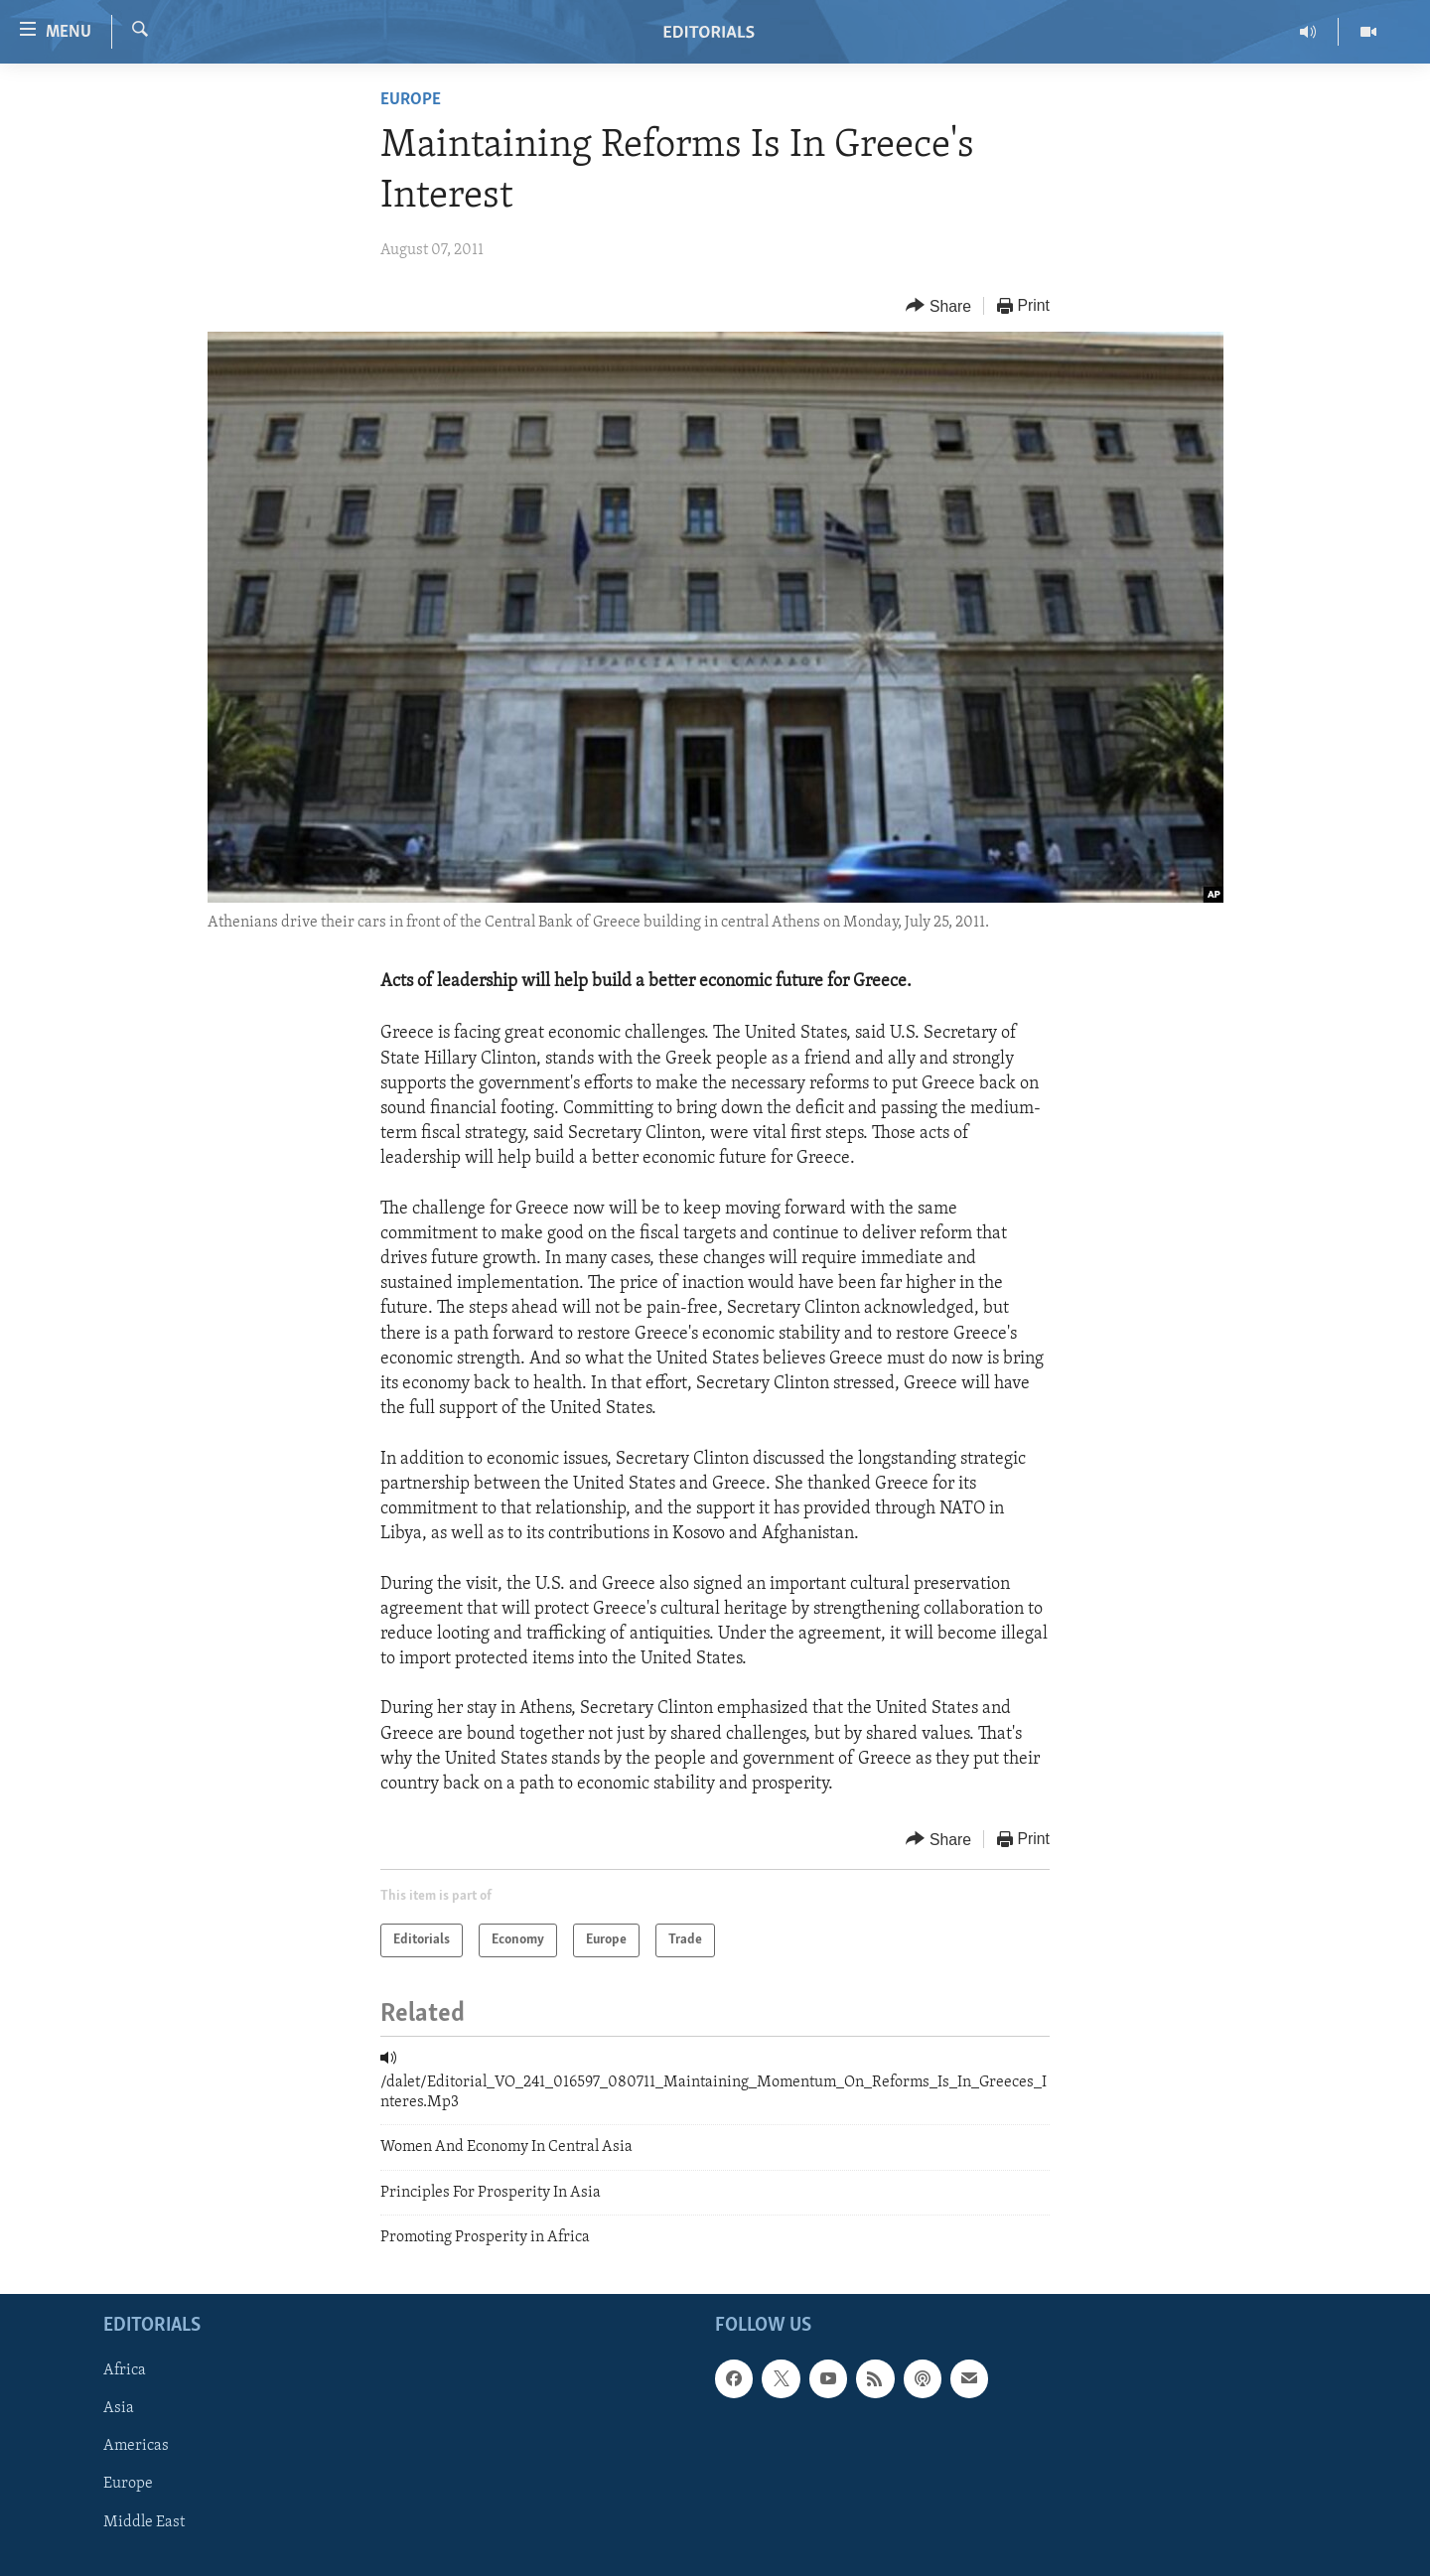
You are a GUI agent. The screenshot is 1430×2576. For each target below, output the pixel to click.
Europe (410, 99)
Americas (136, 2446)
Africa (124, 2370)
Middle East (144, 2521)
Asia (118, 2408)
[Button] (938, 306)
